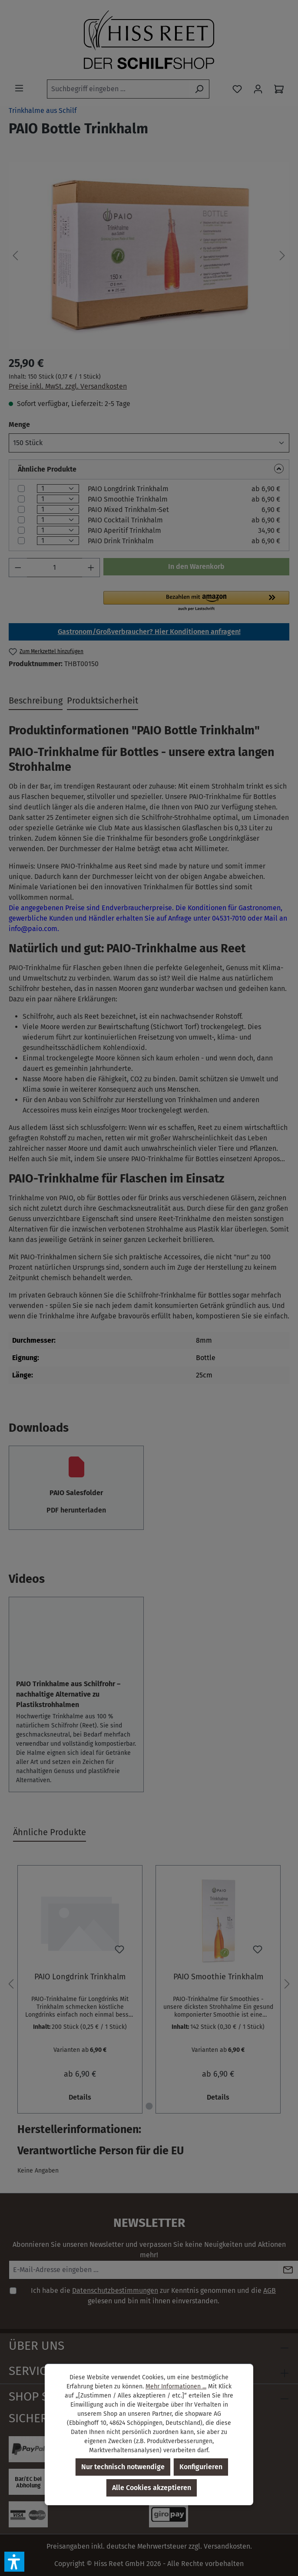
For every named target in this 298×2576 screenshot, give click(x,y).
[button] (14, 2562)
